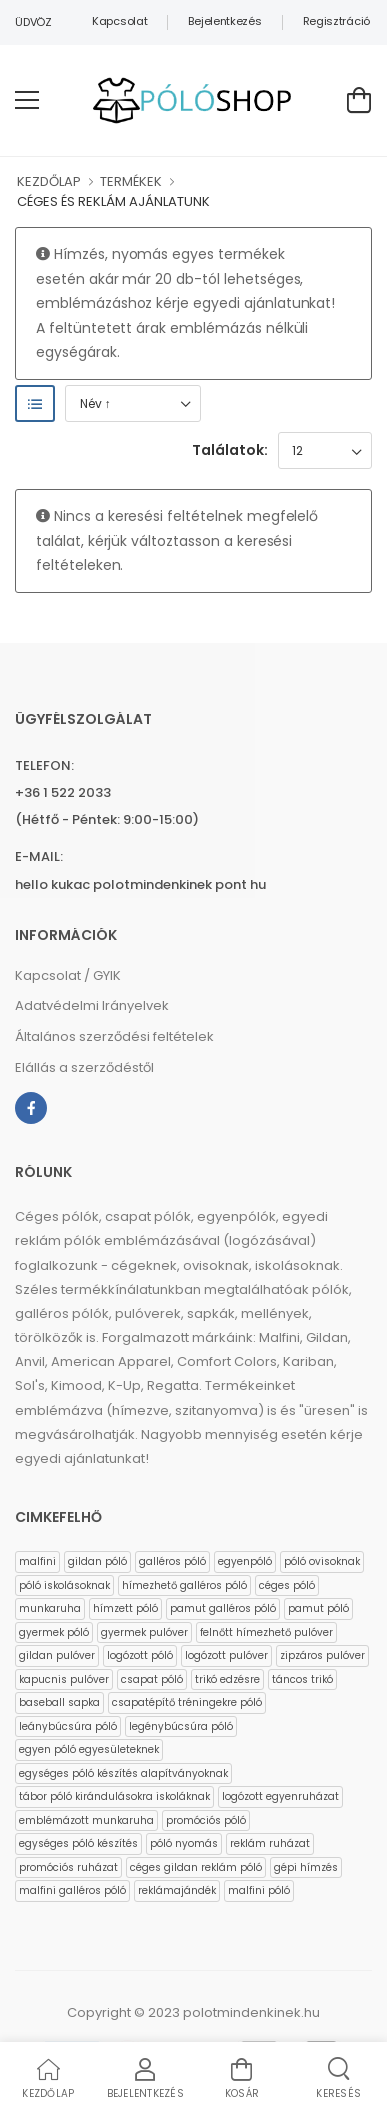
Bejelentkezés (224, 21)
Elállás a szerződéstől (84, 1067)
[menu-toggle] (27, 100)
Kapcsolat (119, 21)
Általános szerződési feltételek (114, 1036)
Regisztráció (336, 21)
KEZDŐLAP (49, 181)
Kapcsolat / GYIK (68, 975)
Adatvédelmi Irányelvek (92, 1005)
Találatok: (230, 450)
